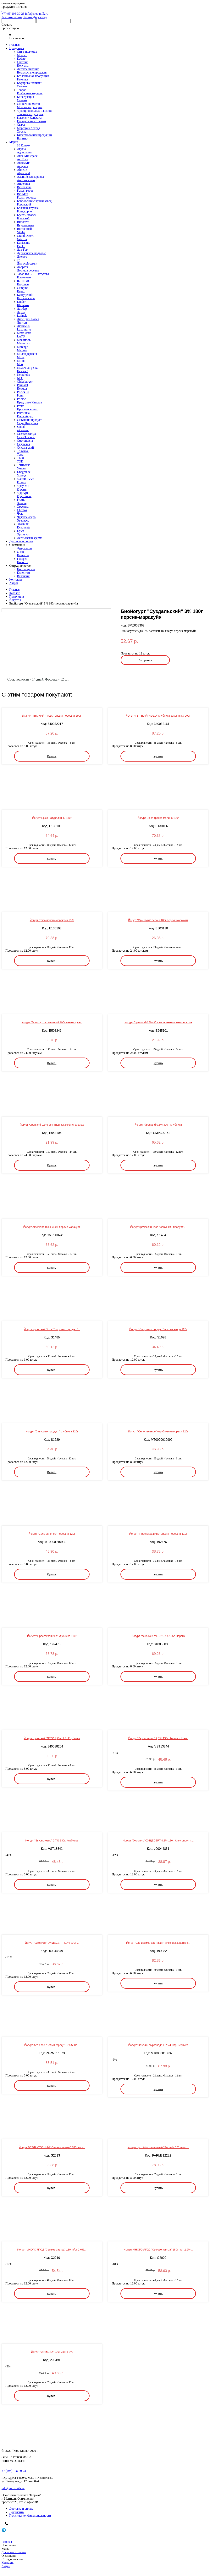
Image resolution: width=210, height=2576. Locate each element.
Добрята (22, 267)
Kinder (21, 301)
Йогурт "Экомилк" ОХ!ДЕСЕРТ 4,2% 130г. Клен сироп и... (158, 1840)
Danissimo (23, 242)
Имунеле (23, 284)
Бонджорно (24, 211)
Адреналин (24, 152)
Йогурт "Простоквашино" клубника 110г (52, 1636)
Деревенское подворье (31, 253)
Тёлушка (23, 451)
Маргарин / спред (28, 128)
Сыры (21, 124)
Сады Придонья (27, 423)
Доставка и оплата (21, 2508)
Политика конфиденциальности (30, 2515)
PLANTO (23, 392)
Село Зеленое (26, 437)
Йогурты (23, 65)
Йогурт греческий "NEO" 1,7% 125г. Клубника (52, 1738)
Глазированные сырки (31, 121)
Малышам (23, 343)
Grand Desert (25, 235)
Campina (22, 287)
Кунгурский (25, 294)
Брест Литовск (26, 214)
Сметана (22, 62)
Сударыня (23, 444)
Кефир (21, 58)
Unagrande (23, 471)
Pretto (20, 405)
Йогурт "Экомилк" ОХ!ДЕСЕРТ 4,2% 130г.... (52, 1942)
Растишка (23, 412)
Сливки (22, 100)
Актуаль (22, 166)
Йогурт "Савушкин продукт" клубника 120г (51, 1431)
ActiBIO (22, 159)
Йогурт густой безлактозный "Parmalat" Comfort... (158, 2147)
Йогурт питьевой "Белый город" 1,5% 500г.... (52, 2045)
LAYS (21, 336)
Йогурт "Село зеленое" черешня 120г (52, 1533)
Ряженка (22, 79)
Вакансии (23, 576)
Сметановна (25, 440)
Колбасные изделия (29, 93)
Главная (14, 589)
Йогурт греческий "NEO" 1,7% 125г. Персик (158, 1636)
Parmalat (22, 385)
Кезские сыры (26, 298)
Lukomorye (24, 329)
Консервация (25, 96)
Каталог (14, 593)
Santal (21, 426)
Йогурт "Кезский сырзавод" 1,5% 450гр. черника (158, 2045)
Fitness (21, 482)
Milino (21, 360)
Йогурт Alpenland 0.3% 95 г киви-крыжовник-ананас (52, 1124)
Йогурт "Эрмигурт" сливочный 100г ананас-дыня (52, 1022)
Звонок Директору (35, 17)
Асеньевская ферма (29, 537)
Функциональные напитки (34, 110)
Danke (21, 246)
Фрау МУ (23, 485)
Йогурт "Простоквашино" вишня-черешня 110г (158, 1533)
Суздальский (25, 447)
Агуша (21, 148)
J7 (18, 260)
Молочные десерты (29, 107)
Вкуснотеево (25, 225)
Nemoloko (23, 374)
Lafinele (22, 315)
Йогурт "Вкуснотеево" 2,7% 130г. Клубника (51, 1840)
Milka (20, 357)
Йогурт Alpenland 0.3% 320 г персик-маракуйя (51, 1226)
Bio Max (22, 194)
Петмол (22, 388)
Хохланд (22, 503)
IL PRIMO (23, 280)
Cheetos (22, 510)
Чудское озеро (26, 517)
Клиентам (23, 572)
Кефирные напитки (29, 83)
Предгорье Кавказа (29, 402)
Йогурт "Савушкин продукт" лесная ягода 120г (158, 1329)
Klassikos (23, 305)
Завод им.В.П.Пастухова (33, 274)
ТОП (20, 461)
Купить (51, 756)
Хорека (21, 131)
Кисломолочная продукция (34, 135)
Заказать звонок (12, 17)
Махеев (22, 350)
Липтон (22, 322)
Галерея (22, 558)
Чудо (20, 513)
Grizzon (22, 239)
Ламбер (22, 308)
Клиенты (23, 555)
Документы (24, 548)
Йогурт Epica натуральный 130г (51, 817)
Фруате (21, 489)
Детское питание (28, 69)
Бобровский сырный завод (34, 201)
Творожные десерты (30, 114)
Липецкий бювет (28, 319)
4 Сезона (23, 430)
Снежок (22, 86)
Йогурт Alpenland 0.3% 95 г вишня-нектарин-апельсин (158, 1022)
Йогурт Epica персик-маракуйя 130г (52, 920)
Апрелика (23, 183)
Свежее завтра (26, 433)
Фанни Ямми (25, 478)
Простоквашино (27, 409)
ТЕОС (21, 458)
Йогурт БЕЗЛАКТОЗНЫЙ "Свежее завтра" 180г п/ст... (52, 2147)
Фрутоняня (24, 496)
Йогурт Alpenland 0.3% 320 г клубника (158, 1124)
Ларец (21, 312)
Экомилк (23, 524)
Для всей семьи (27, 263)
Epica (20, 531)
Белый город (25, 190)
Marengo (22, 346)
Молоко (22, 55)
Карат (21, 291)
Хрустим (23, 506)
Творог (21, 89)
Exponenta (23, 527)
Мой (20, 364)
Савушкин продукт (29, 419)
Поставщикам (26, 569)
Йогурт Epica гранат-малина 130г (158, 817)
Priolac (21, 399)
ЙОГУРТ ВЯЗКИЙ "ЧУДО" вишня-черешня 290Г (51, 715)
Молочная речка (27, 367)
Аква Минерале (27, 155)
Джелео (22, 256)
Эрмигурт (23, 534)
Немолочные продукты (32, 72)
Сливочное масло (28, 103)
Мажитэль (23, 340)
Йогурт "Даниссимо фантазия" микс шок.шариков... (158, 1942)
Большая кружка (28, 208)
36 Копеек (23, 145)
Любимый (23, 326)
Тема (20, 454)
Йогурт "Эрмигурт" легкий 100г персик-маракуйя (158, 920)
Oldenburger (25, 381)
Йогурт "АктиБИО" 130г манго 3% (52, 2351)
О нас (20, 551)
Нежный (22, 371)
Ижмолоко (24, 277)
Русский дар (25, 416)
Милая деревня (27, 353)
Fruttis (21, 499)
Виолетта (23, 221)
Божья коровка (26, 197)
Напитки (22, 138)
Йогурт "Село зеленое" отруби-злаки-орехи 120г (158, 1431)
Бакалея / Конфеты (29, 117)
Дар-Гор (22, 249)
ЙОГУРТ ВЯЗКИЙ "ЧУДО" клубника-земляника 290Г (158, 715)
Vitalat (21, 232)
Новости (22, 562)
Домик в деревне (28, 270)
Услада (21, 475)
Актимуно (23, 162)
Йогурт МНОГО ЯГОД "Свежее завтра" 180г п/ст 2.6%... (51, 2249)
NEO (20, 378)
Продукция (16, 596)
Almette (22, 169)
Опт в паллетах (27, 51)
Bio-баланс (24, 187)
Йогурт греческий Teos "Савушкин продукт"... (158, 1226)
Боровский (24, 204)
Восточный (24, 228)
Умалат (21, 468)
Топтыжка (23, 465)
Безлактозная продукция (33, 76)
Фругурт (22, 492)
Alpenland (23, 173)
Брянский (23, 218)
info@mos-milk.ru (36, 13)
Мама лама (24, 333)
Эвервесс (23, 520)
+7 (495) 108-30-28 (14, 2470)
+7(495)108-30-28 (105, 11)
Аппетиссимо (26, 180)
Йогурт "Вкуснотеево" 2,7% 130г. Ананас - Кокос (158, 1738)
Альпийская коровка (30, 176)
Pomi (20, 395)
